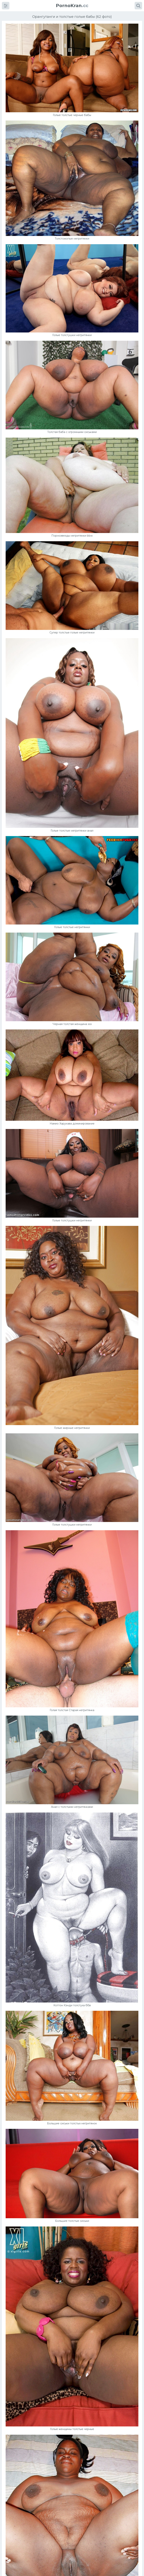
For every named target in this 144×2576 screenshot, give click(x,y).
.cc (72, 5)
